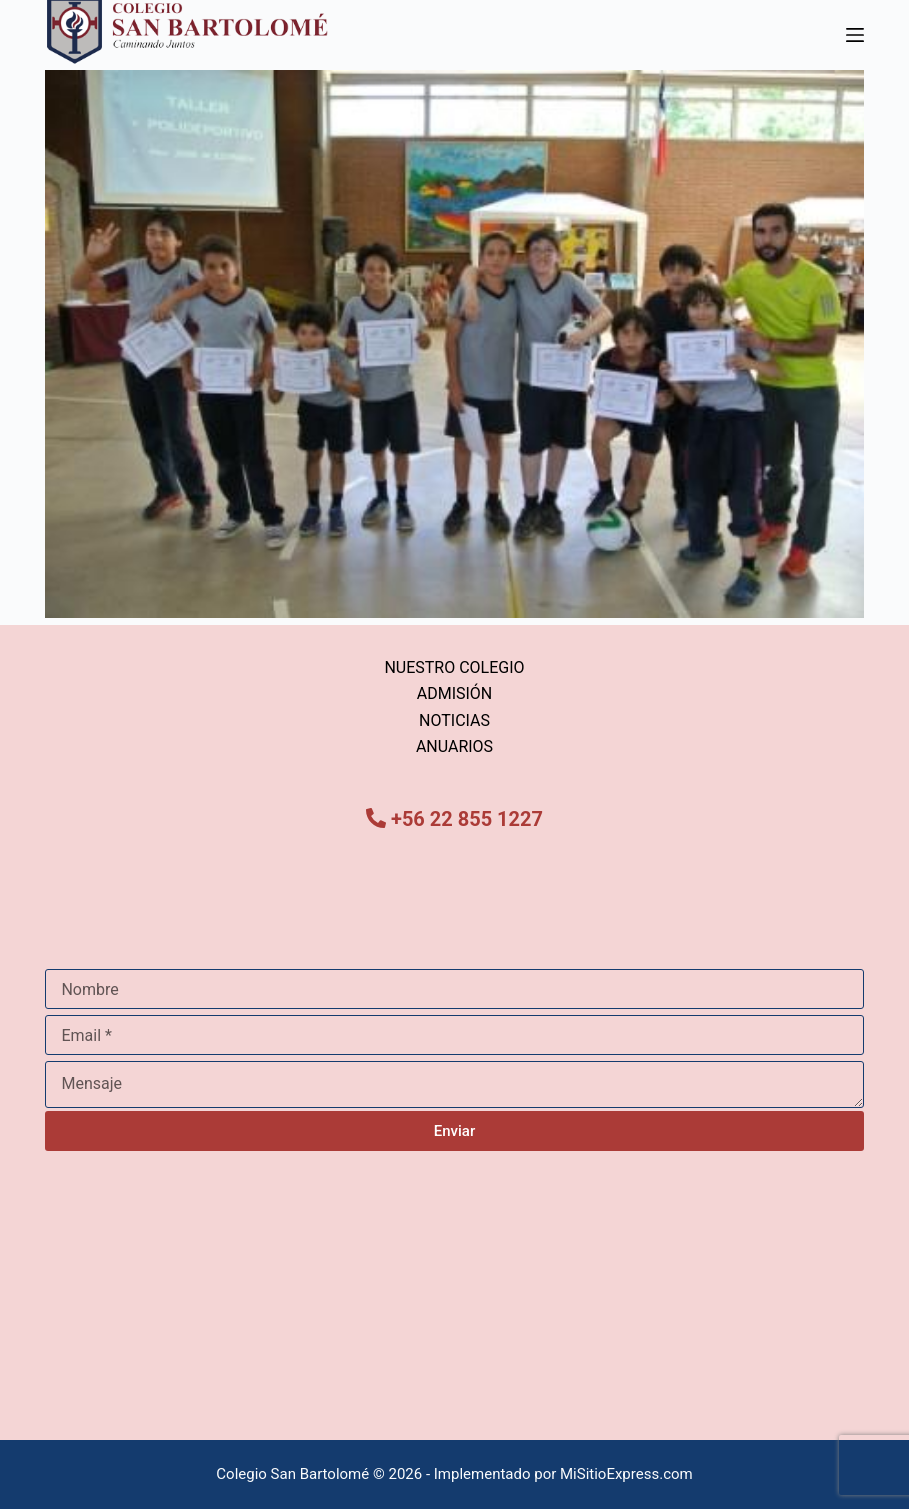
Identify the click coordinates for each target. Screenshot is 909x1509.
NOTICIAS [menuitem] (454, 720)
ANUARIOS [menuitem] (454, 746)
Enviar (454, 1131)
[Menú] (855, 35)
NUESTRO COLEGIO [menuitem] (454, 667)
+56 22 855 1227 (467, 819)
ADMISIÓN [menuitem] (455, 693)
